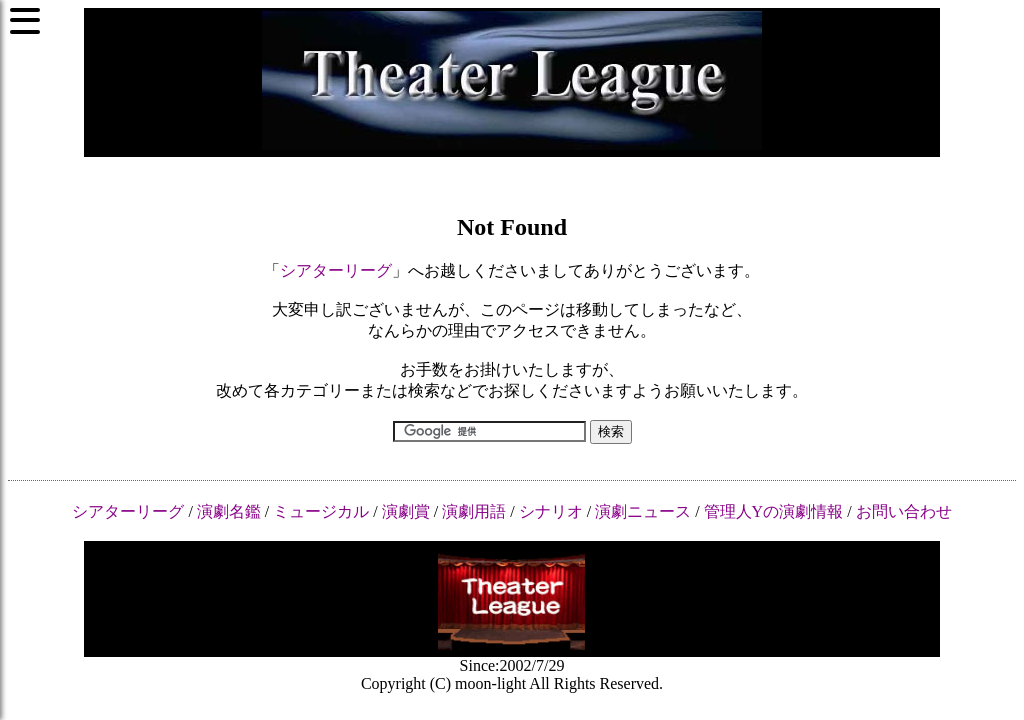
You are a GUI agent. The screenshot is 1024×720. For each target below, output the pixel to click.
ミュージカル (321, 511)
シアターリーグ (336, 270)
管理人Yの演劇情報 (774, 511)
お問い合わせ (904, 511)
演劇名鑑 (229, 511)
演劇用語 (474, 511)
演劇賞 (406, 511)
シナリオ (551, 511)
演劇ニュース (643, 511)
